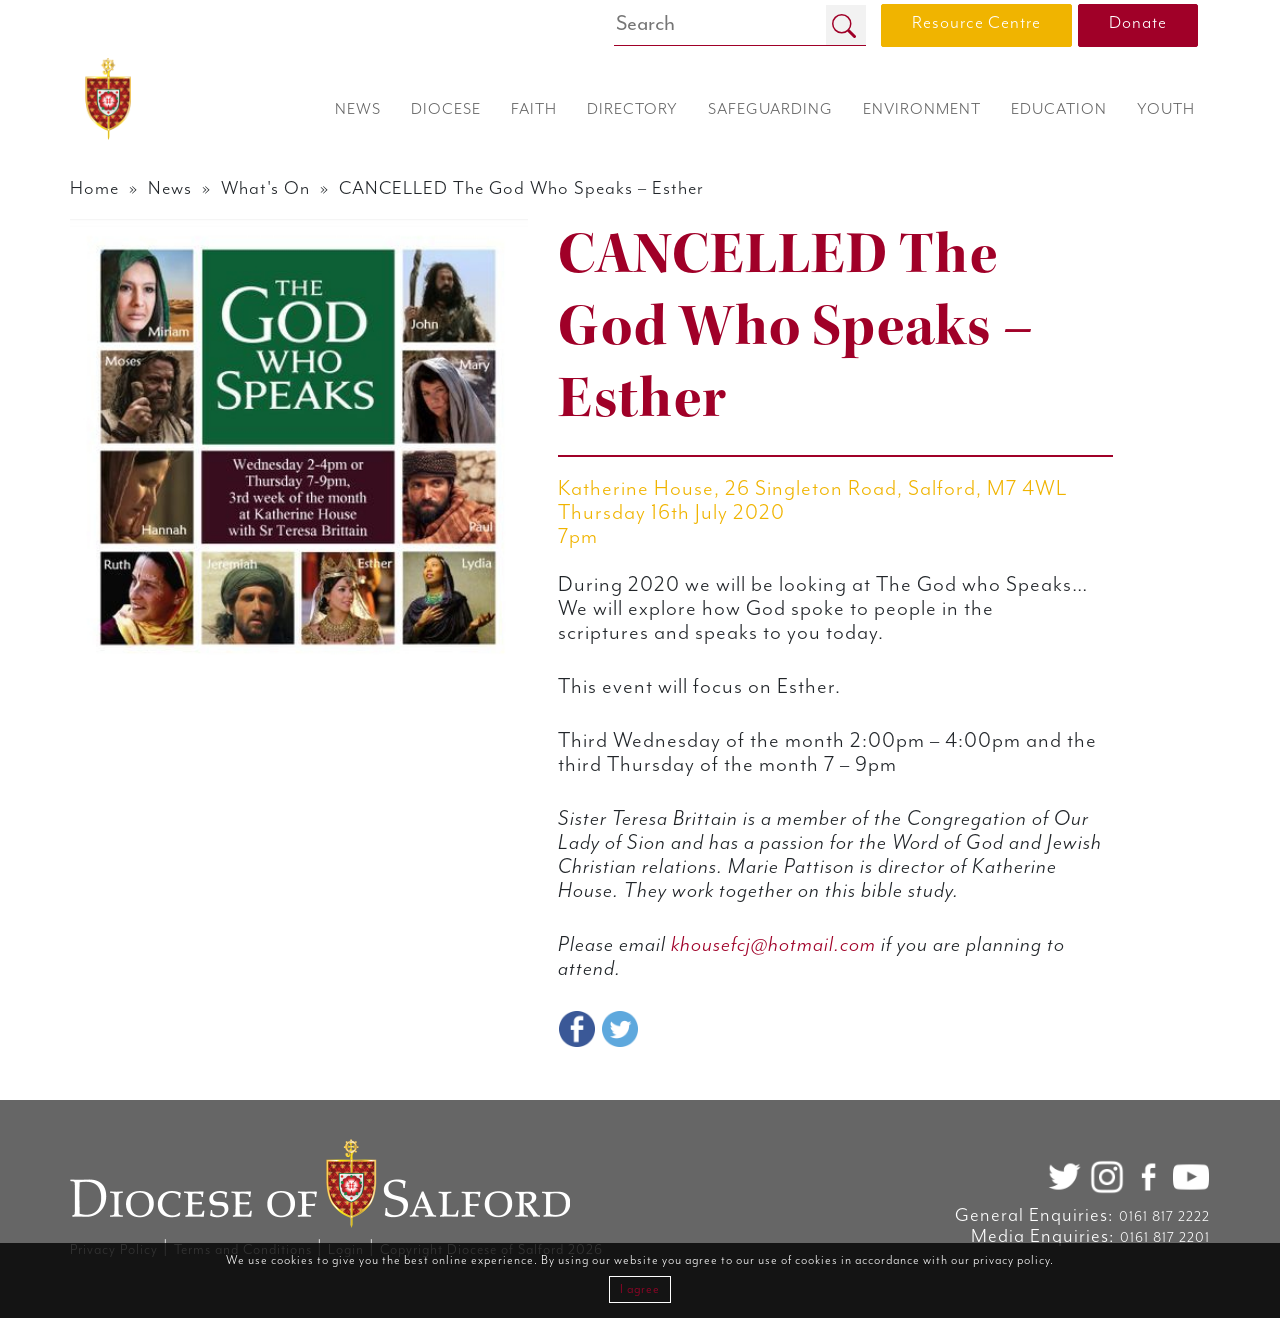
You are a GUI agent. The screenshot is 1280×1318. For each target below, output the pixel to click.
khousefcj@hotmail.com (773, 945)
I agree (640, 1289)
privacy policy (1011, 1260)
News (170, 188)
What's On (265, 188)
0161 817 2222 (1164, 1217)
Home (94, 188)
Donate (1138, 23)
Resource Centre (976, 23)
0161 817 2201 (1165, 1238)
